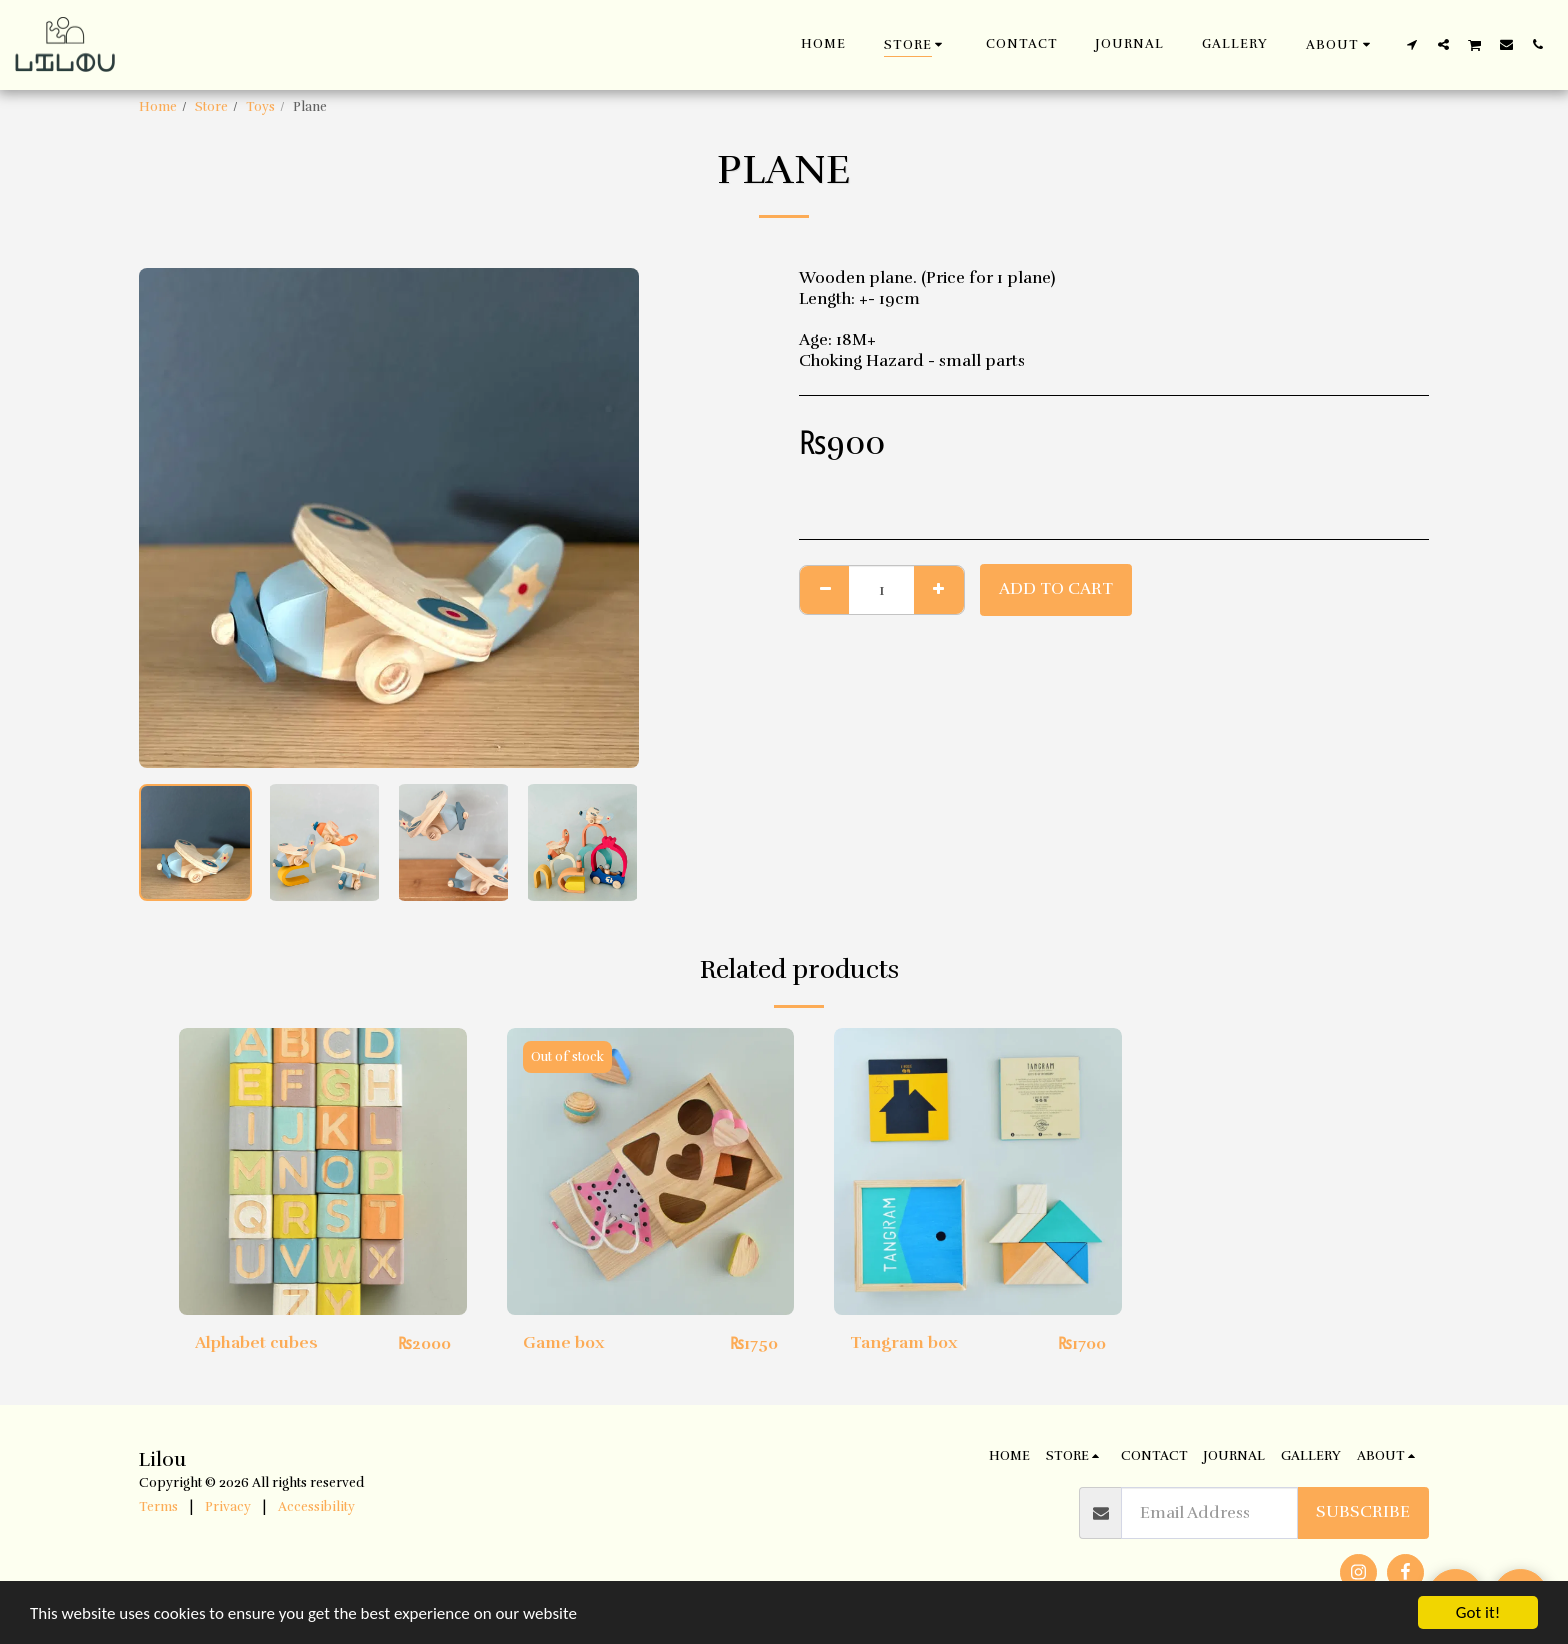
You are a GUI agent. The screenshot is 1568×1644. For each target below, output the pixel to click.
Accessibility (316, 1507)
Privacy (228, 1507)
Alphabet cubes (256, 1342)
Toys (260, 107)
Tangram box (904, 1342)
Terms (158, 1507)
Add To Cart (1056, 588)
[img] (323, 1172)
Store (211, 107)
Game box (564, 1342)
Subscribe (1363, 1511)
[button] (1341, 44)
